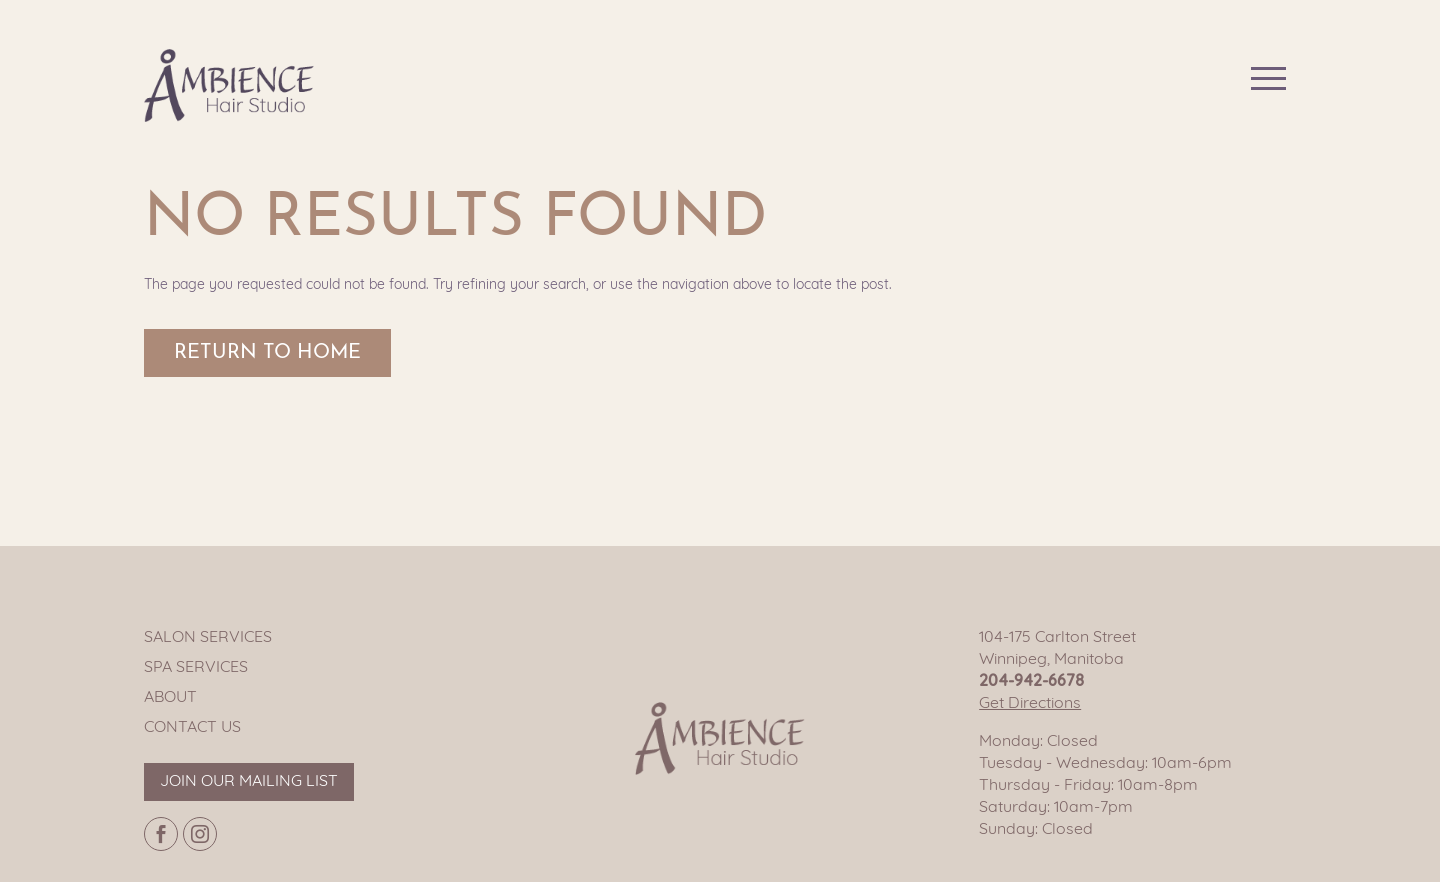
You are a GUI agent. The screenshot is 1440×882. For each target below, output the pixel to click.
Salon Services (208, 638)
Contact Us (192, 728)
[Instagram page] (200, 834)
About (170, 698)
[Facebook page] (161, 834)
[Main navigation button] (1268, 78)
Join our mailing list (249, 782)
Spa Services (196, 668)
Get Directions (1030, 704)
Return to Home (268, 353)
